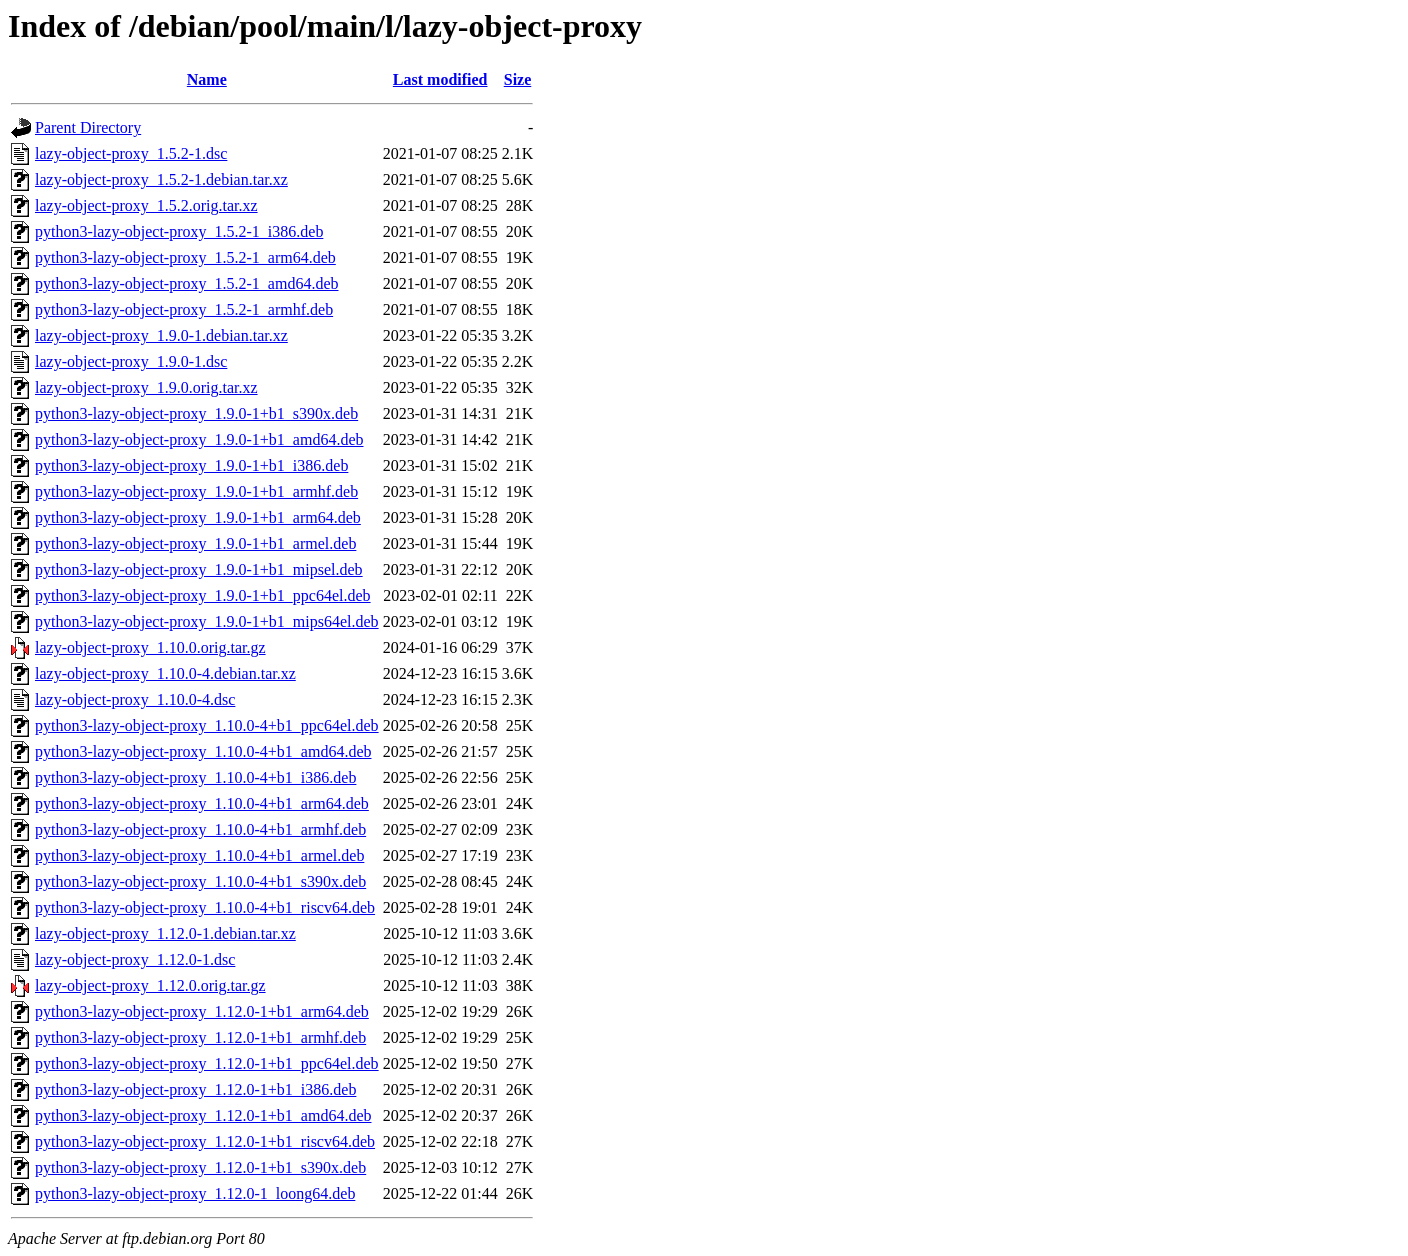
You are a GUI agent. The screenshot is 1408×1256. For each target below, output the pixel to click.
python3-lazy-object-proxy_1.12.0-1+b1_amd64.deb (203, 1115)
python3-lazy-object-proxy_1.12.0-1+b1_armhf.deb (200, 1037)
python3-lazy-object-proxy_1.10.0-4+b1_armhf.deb (200, 829)
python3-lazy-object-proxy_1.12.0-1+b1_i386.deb (195, 1089)
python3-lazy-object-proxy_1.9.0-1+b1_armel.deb (195, 543)
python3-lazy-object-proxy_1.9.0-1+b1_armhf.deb (196, 491)
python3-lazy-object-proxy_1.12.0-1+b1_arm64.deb (202, 1011)
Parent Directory (88, 127)
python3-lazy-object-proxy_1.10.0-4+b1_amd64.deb (203, 751)
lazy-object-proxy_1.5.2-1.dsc (131, 153)
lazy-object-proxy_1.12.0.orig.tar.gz (150, 985)
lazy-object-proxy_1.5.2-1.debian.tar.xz (161, 179)
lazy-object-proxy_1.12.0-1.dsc (135, 959)
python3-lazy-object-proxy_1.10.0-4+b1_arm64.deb (202, 803)
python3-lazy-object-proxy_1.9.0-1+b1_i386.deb (191, 465)
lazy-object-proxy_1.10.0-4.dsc (135, 699)
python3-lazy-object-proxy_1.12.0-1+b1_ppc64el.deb (207, 1063)
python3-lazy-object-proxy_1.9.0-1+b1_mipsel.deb (199, 569)
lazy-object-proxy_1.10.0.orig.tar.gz (150, 647)
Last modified (440, 79)
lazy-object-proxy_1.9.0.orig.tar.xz (146, 387)
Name (207, 79)
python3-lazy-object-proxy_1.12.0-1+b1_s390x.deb (200, 1167)
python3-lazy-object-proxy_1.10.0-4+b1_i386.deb (195, 777)
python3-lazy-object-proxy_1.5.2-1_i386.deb (179, 231)
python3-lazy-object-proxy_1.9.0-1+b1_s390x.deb (196, 413)
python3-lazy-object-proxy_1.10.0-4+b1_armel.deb (199, 855)
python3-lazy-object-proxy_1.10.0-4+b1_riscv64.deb (205, 907)
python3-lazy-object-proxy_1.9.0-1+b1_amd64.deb (199, 439)
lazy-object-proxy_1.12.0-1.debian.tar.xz (165, 933)
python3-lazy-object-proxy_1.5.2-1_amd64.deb (186, 283)
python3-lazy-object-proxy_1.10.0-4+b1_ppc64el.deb (207, 725)
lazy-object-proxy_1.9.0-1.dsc (131, 361)
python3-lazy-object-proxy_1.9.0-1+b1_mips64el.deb (207, 621)
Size (518, 79)
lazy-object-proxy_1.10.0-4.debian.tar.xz (165, 673)
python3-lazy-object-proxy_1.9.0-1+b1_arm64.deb (198, 517)
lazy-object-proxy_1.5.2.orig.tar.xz (146, 205)
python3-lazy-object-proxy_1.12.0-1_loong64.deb (195, 1193)
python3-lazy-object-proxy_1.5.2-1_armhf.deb (184, 309)
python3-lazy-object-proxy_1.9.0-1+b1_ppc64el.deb (203, 595)
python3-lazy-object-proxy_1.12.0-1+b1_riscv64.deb (205, 1141)
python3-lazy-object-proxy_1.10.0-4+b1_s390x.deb (200, 881)
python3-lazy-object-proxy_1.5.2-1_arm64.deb (185, 257)
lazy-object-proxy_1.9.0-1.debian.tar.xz (161, 335)
